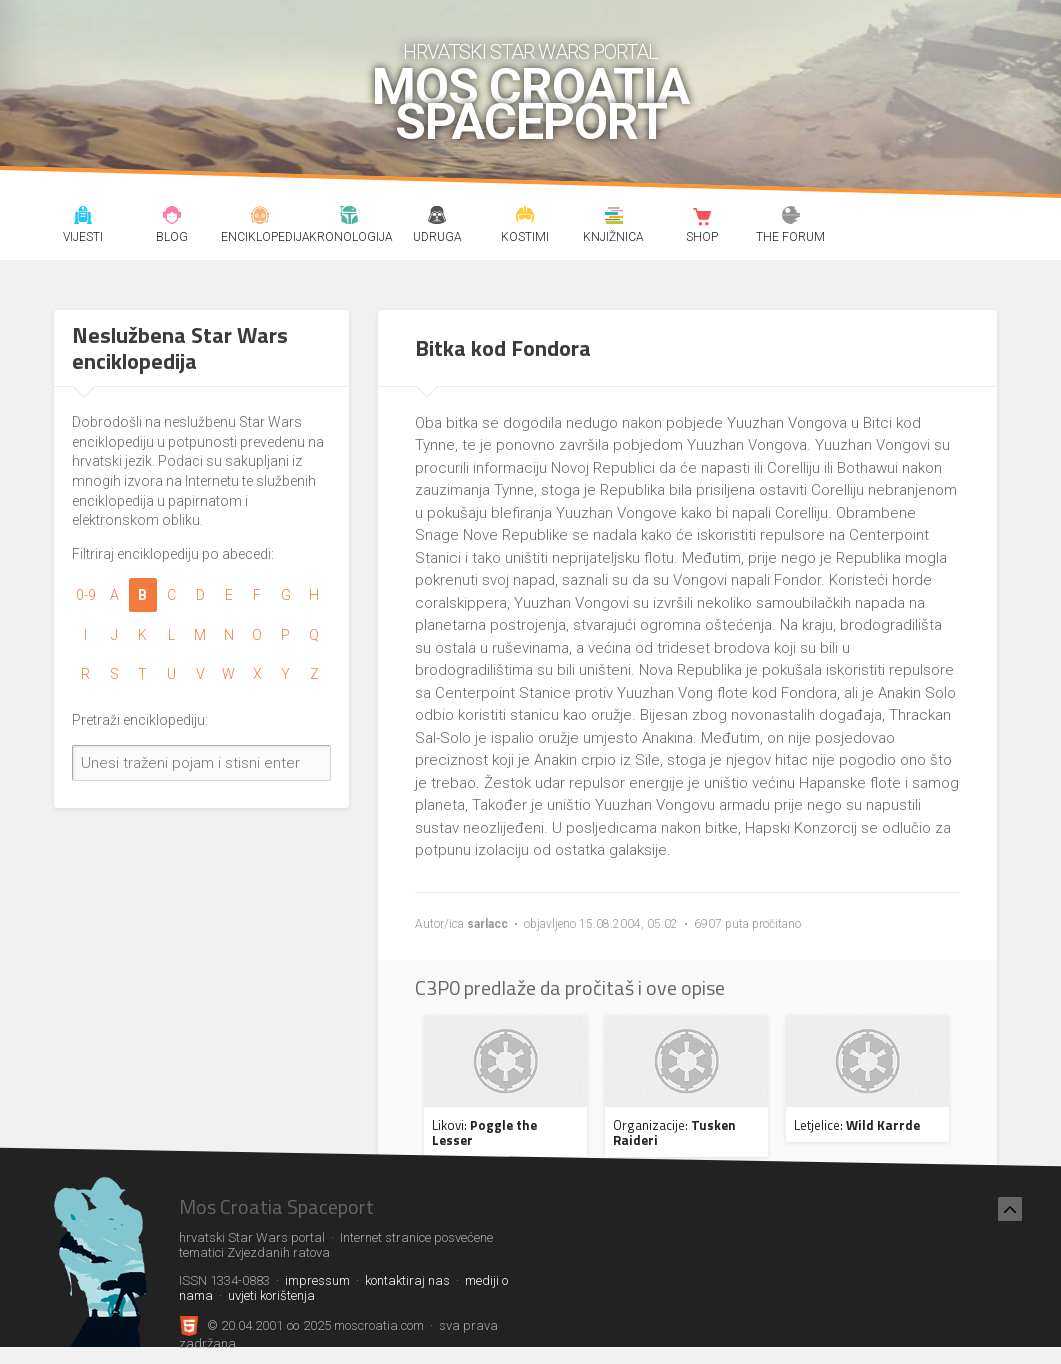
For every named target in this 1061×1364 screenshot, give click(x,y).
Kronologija (348, 218)
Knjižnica (614, 218)
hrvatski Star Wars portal (530, 52)
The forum (790, 218)
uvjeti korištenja (271, 1295)
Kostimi (525, 218)
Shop (702, 218)
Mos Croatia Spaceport (530, 105)
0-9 (86, 595)
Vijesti (83, 218)
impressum (317, 1280)
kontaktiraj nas (407, 1280)
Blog (172, 218)
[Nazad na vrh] (1010, 1209)
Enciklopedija (260, 218)
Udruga (437, 218)
